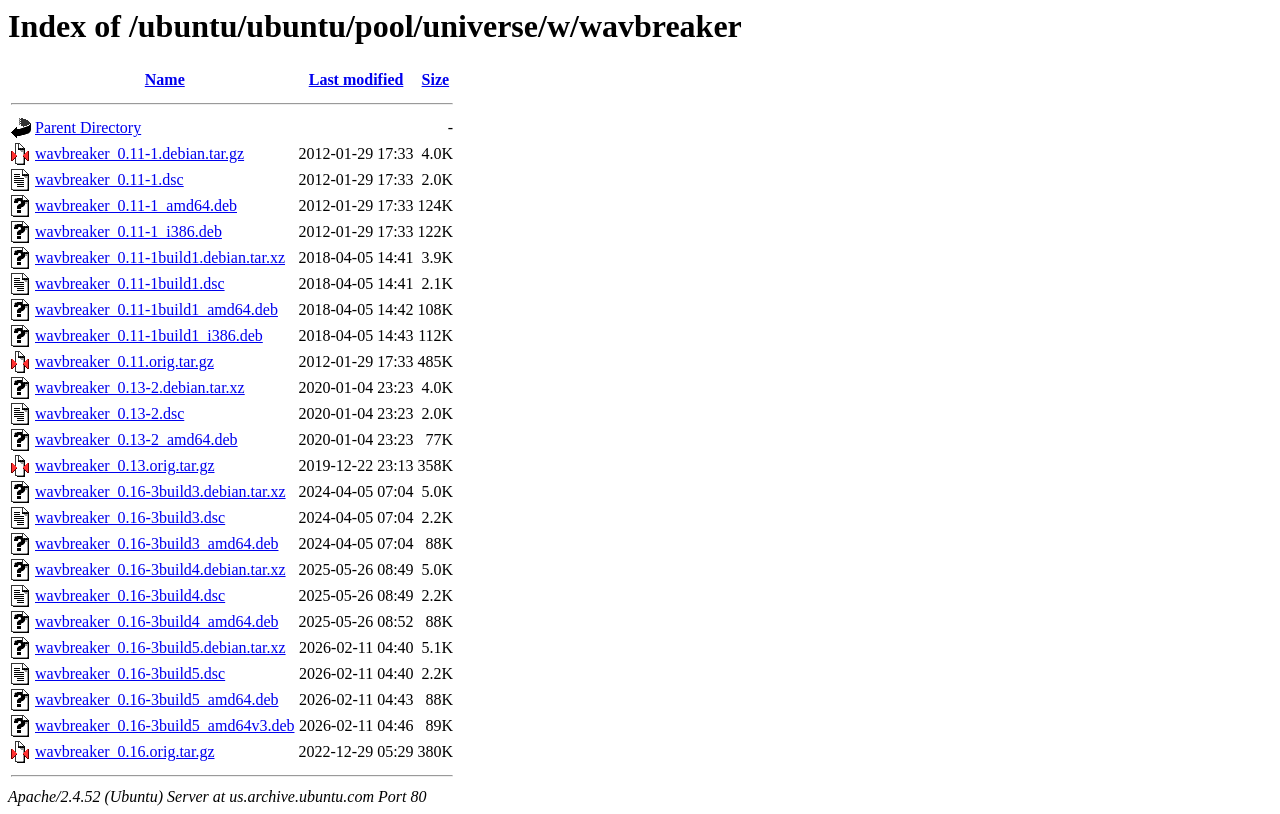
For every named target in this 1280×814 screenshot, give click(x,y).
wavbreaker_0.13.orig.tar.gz (124, 465)
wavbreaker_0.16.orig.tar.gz (124, 751)
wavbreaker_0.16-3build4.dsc (130, 595)
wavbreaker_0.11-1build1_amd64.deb (156, 309)
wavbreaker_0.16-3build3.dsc (130, 517)
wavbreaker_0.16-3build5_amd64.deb (156, 699)
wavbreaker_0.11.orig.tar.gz (124, 361)
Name (165, 79)
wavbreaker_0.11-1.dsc (109, 179)
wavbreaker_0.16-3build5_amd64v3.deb (164, 725)
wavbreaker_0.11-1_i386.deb (128, 231)
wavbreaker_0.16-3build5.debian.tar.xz (160, 647)
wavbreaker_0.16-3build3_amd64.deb (156, 543)
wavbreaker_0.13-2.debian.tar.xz (140, 387)
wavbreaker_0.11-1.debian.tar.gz (139, 153)
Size (436, 79)
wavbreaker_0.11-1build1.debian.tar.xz (160, 257)
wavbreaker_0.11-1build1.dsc (130, 283)
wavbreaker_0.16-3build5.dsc (130, 673)
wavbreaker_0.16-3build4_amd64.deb (156, 621)
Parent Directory (88, 127)
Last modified (356, 79)
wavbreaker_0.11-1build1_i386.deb (149, 335)
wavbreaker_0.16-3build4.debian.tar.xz (160, 569)
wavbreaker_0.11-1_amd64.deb (136, 205)
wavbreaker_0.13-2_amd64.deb (136, 439)
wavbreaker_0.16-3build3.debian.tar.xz (160, 491)
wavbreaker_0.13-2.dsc (109, 413)
